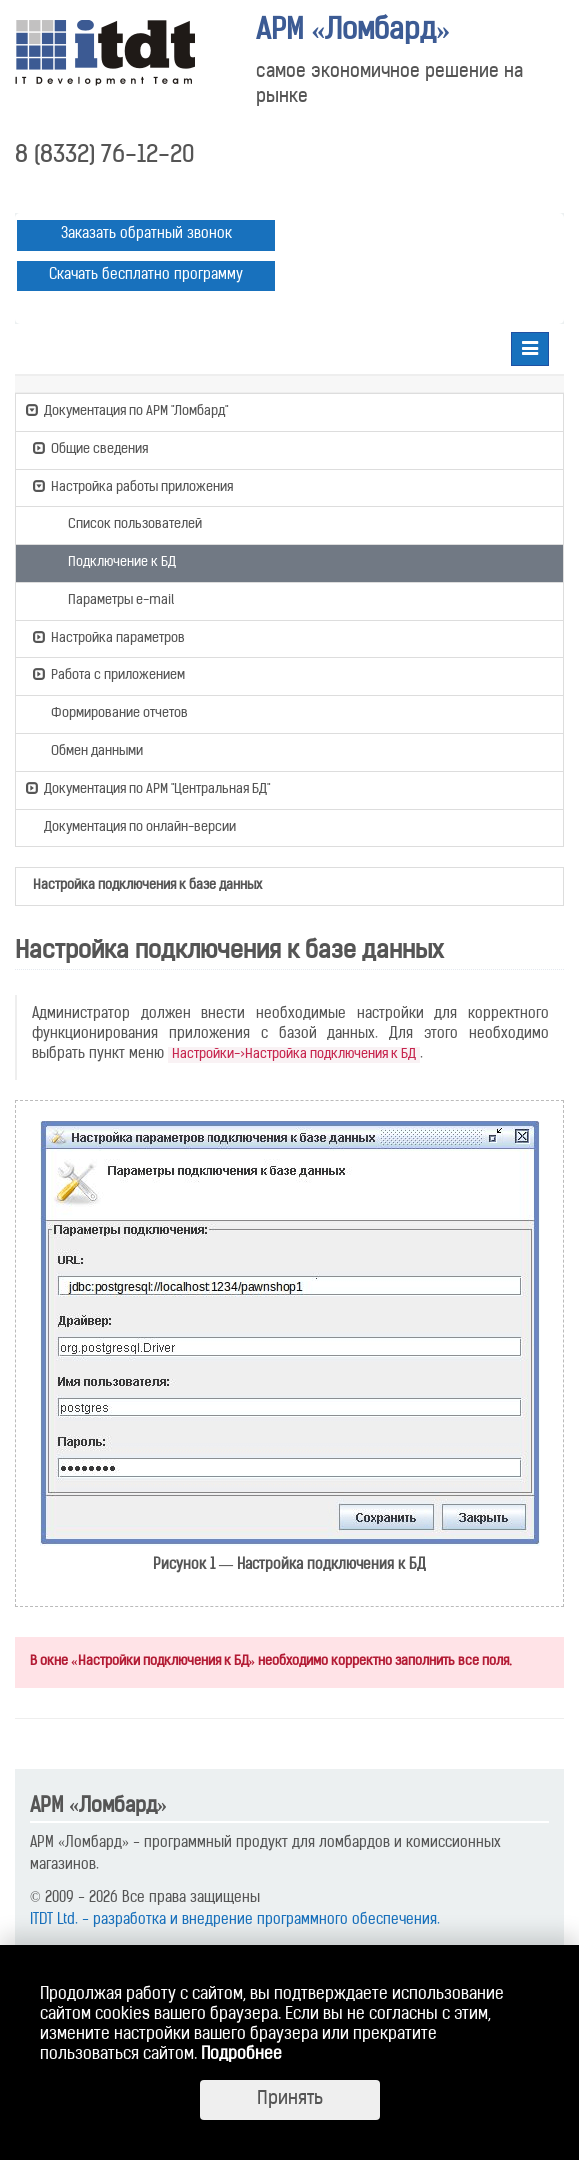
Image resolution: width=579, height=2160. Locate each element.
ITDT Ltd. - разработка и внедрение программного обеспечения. (235, 1920)
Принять (290, 2099)
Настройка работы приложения (133, 486)
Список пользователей (126, 523)
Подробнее (241, 2055)
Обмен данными (88, 750)
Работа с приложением (109, 674)
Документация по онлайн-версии (131, 828)
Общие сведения (90, 448)
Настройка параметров (109, 637)
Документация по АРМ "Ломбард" (127, 410)
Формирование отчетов (110, 712)
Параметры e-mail (112, 599)
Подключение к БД (113, 561)
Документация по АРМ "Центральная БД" (148, 788)
